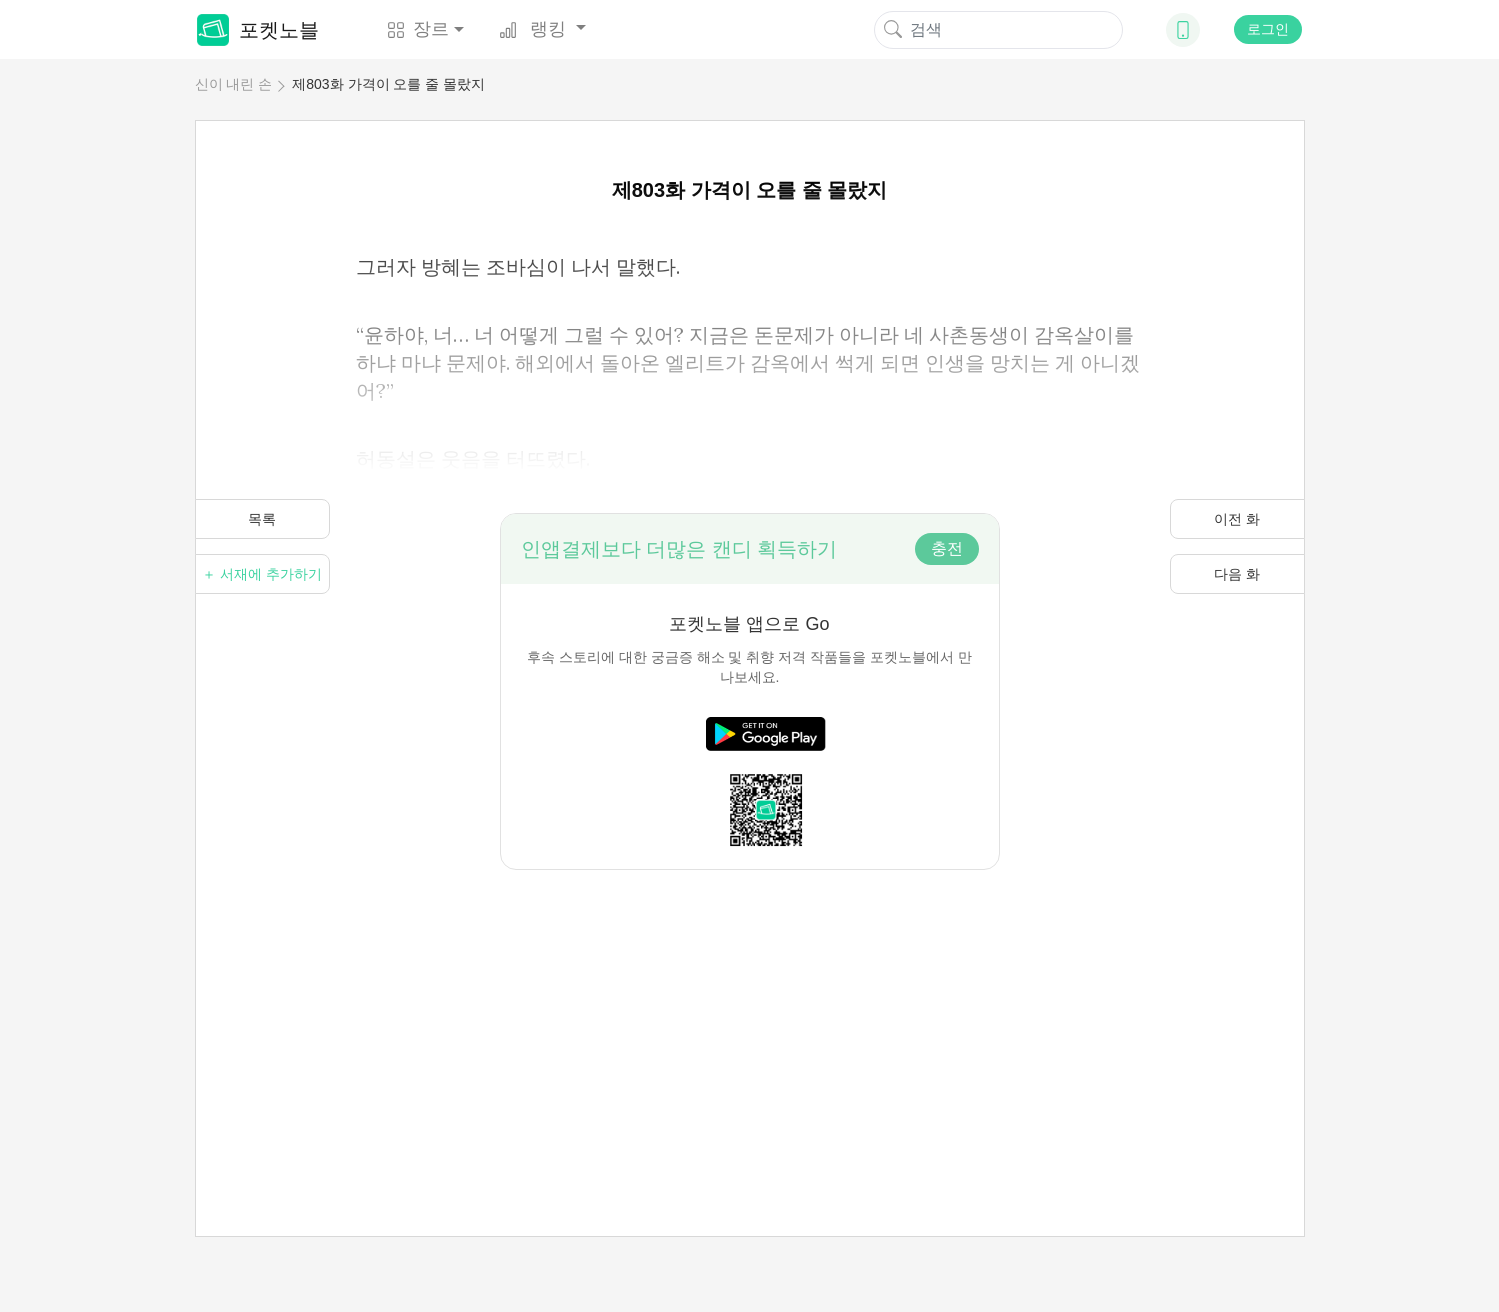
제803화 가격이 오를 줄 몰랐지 (388, 84)
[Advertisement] (750, 1010)
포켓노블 (258, 30)
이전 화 (1237, 519)
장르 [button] (418, 29)
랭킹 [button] (535, 29)
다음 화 (1237, 574)
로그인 (1268, 29)
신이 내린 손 (234, 84)
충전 (947, 548)
